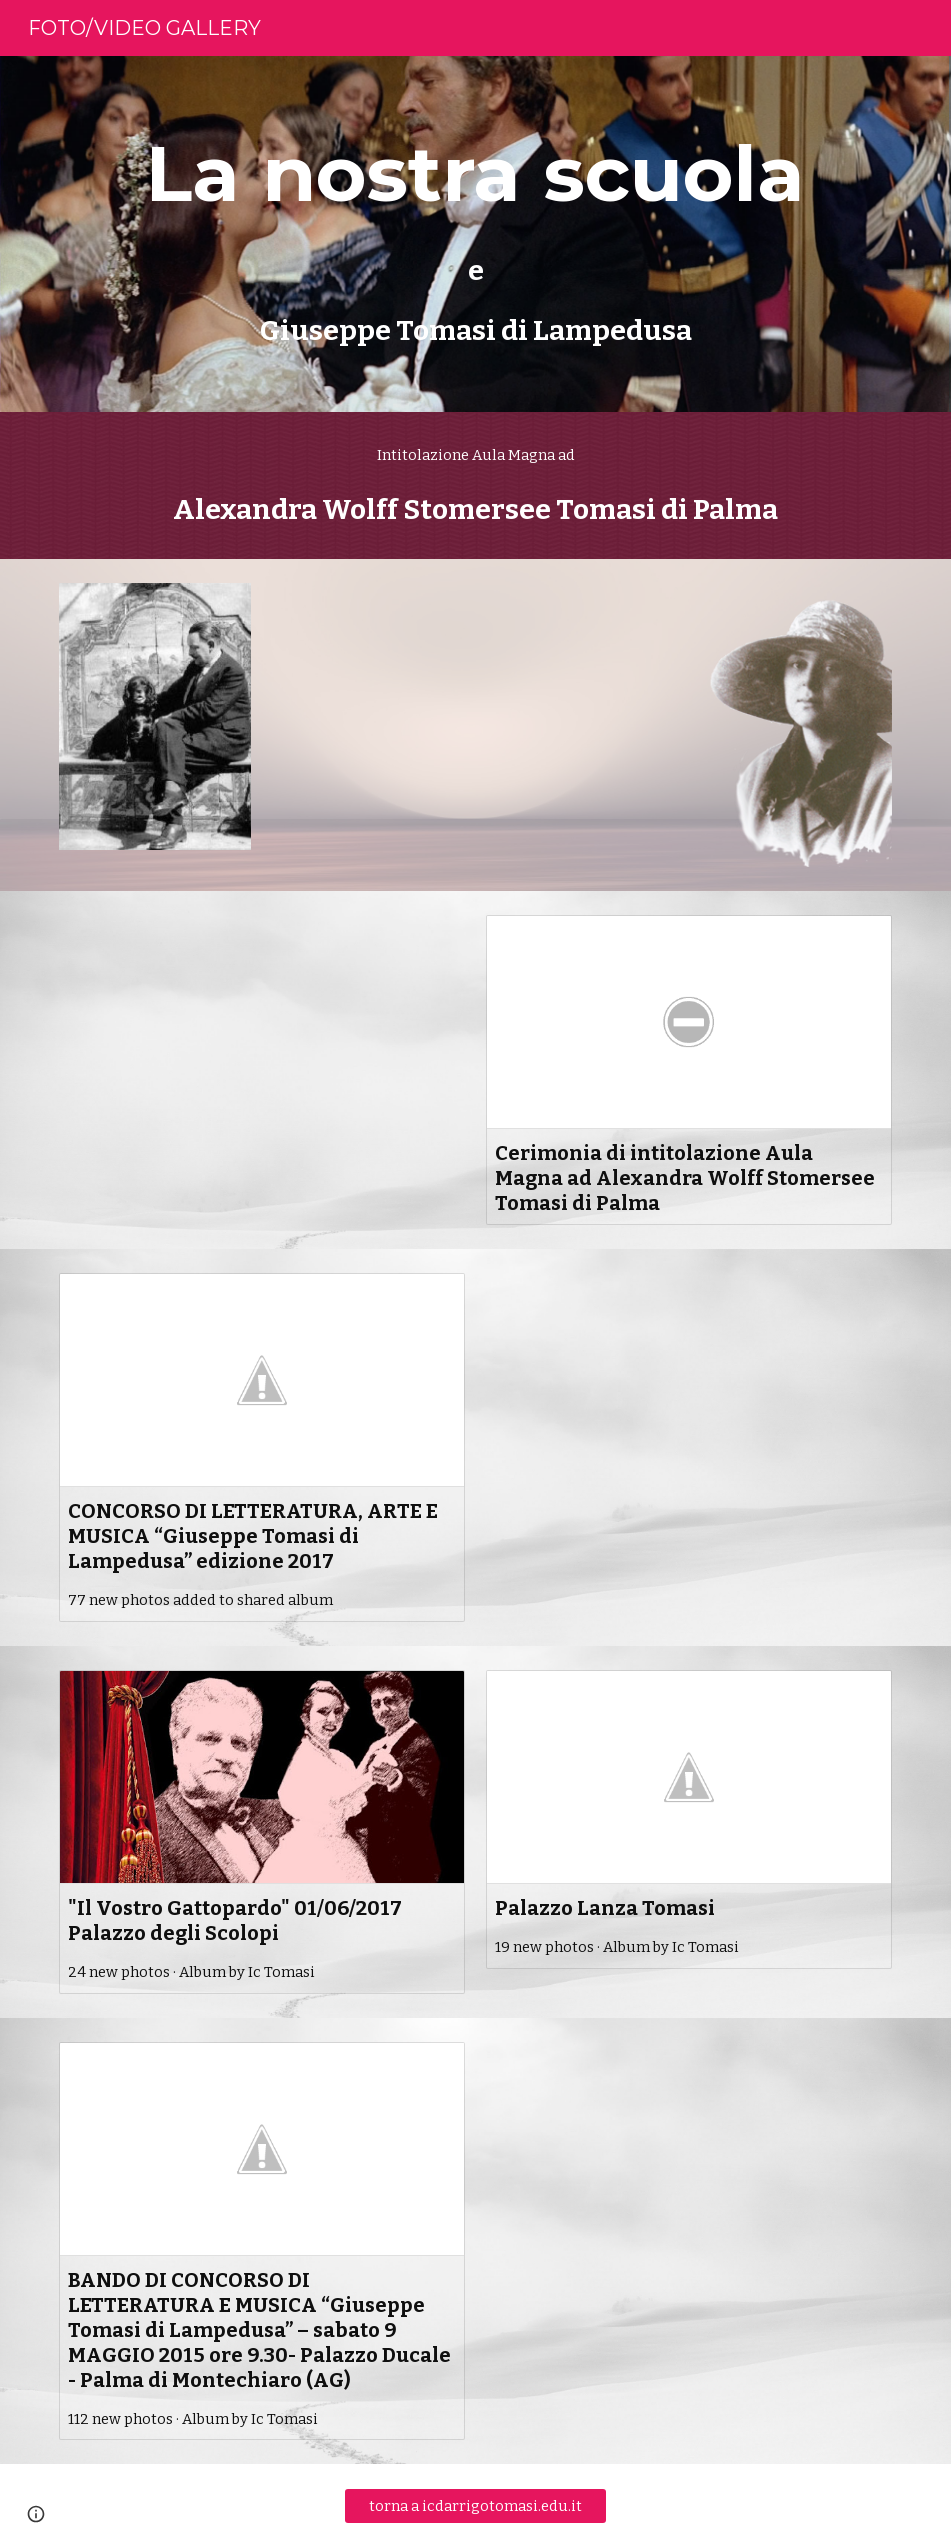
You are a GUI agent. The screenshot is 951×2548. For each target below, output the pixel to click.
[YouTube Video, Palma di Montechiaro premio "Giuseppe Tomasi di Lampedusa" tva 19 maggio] (689, 2156)
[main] (476, 234)
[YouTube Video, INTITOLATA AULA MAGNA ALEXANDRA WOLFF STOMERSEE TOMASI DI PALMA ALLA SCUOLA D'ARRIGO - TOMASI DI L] (475, 697)
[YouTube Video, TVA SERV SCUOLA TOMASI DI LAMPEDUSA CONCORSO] (262, 1029)
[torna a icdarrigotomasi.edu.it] (476, 2506)
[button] (36, 2514)
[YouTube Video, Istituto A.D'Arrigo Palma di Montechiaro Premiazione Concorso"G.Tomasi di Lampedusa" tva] (689, 1387)
